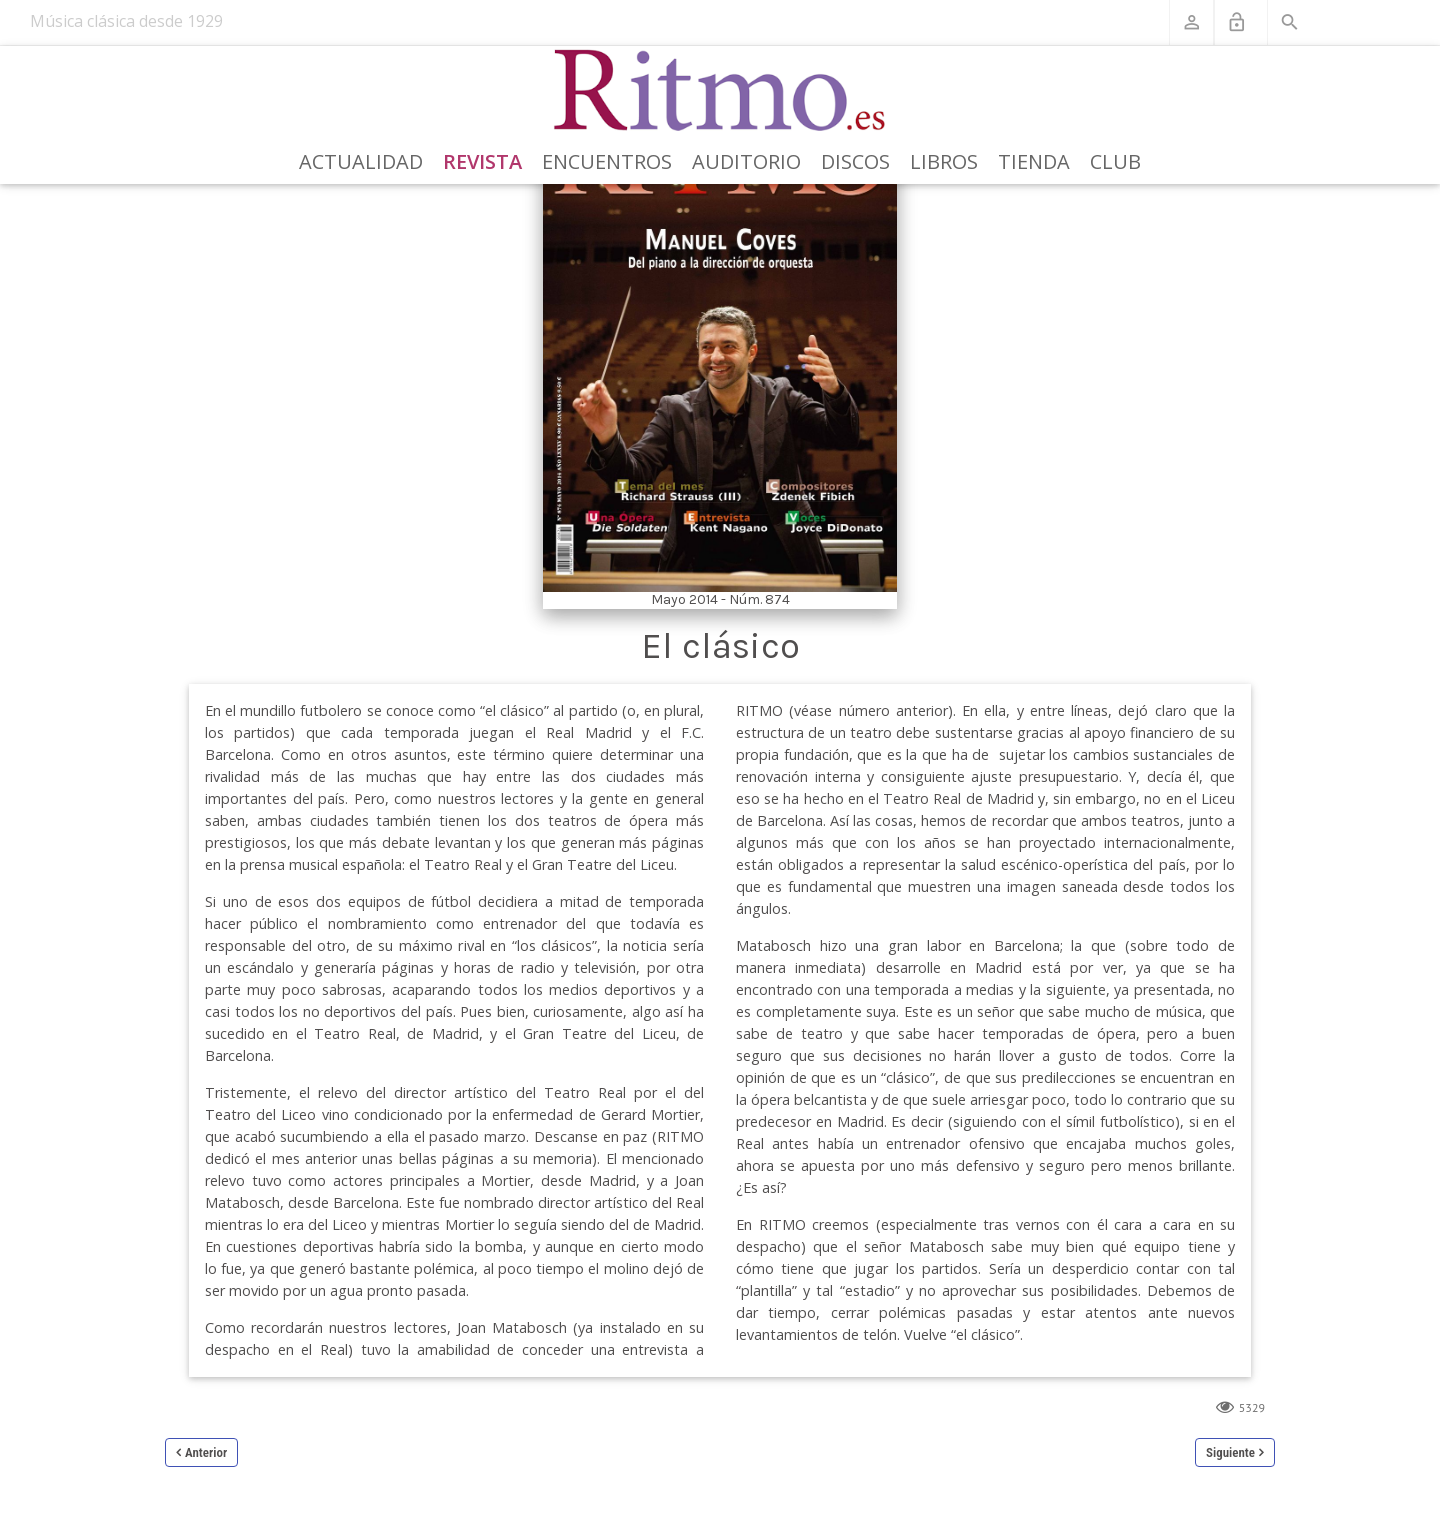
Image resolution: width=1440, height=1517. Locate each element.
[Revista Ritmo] (720, 91)
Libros (944, 161)
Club (1115, 161)
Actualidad (361, 161)
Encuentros (607, 161)
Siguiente (1230, 1452)
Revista (482, 161)
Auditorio (746, 161)
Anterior (206, 1452)
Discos (855, 161)
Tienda (1034, 161)
